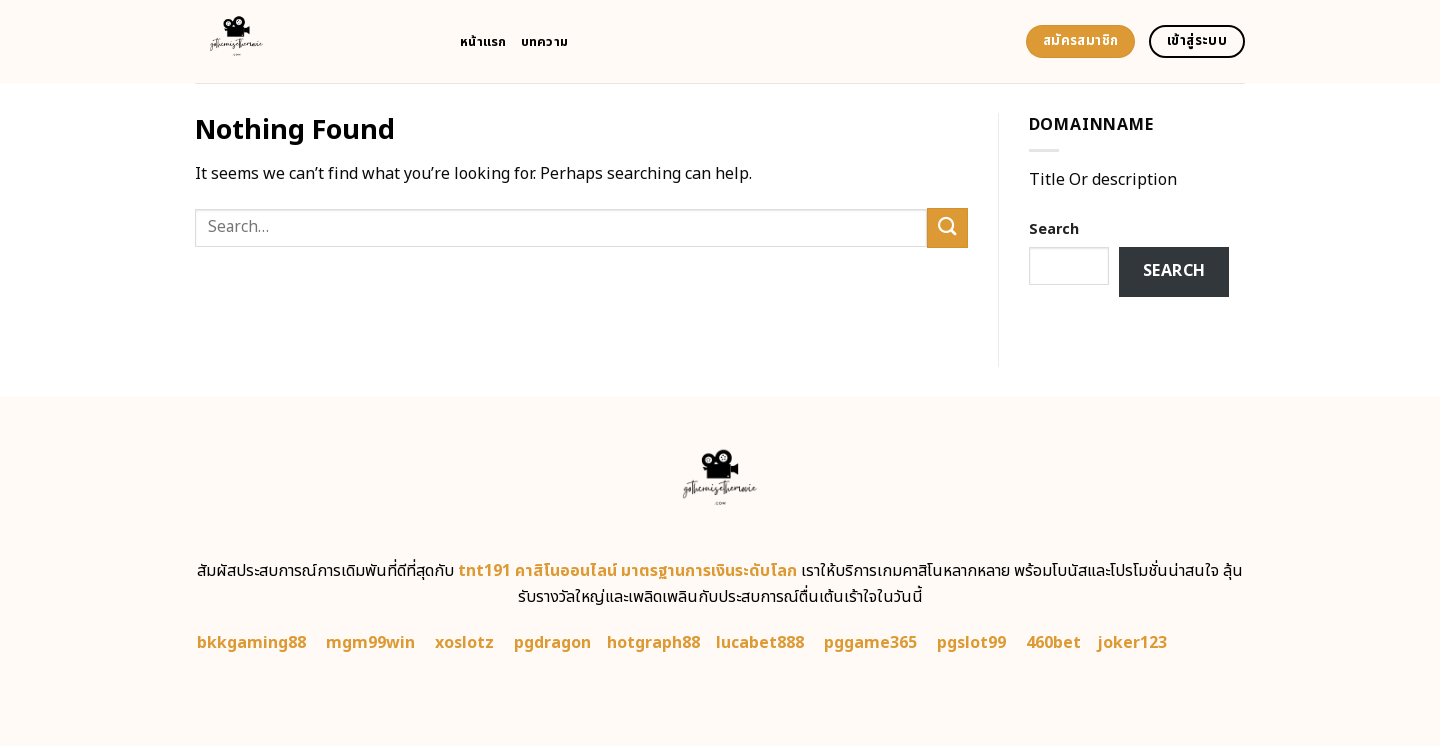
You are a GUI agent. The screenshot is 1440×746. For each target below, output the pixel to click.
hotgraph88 (653, 643)
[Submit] (947, 227)
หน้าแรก (483, 42)
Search (1054, 229)
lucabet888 (760, 643)
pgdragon (552, 643)
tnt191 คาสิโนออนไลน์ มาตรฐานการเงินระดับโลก (627, 571)
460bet (1053, 643)
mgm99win (370, 643)
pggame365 (870, 643)
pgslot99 (971, 643)
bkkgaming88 (251, 643)
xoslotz (464, 643)
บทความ (545, 42)
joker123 (1132, 643)
